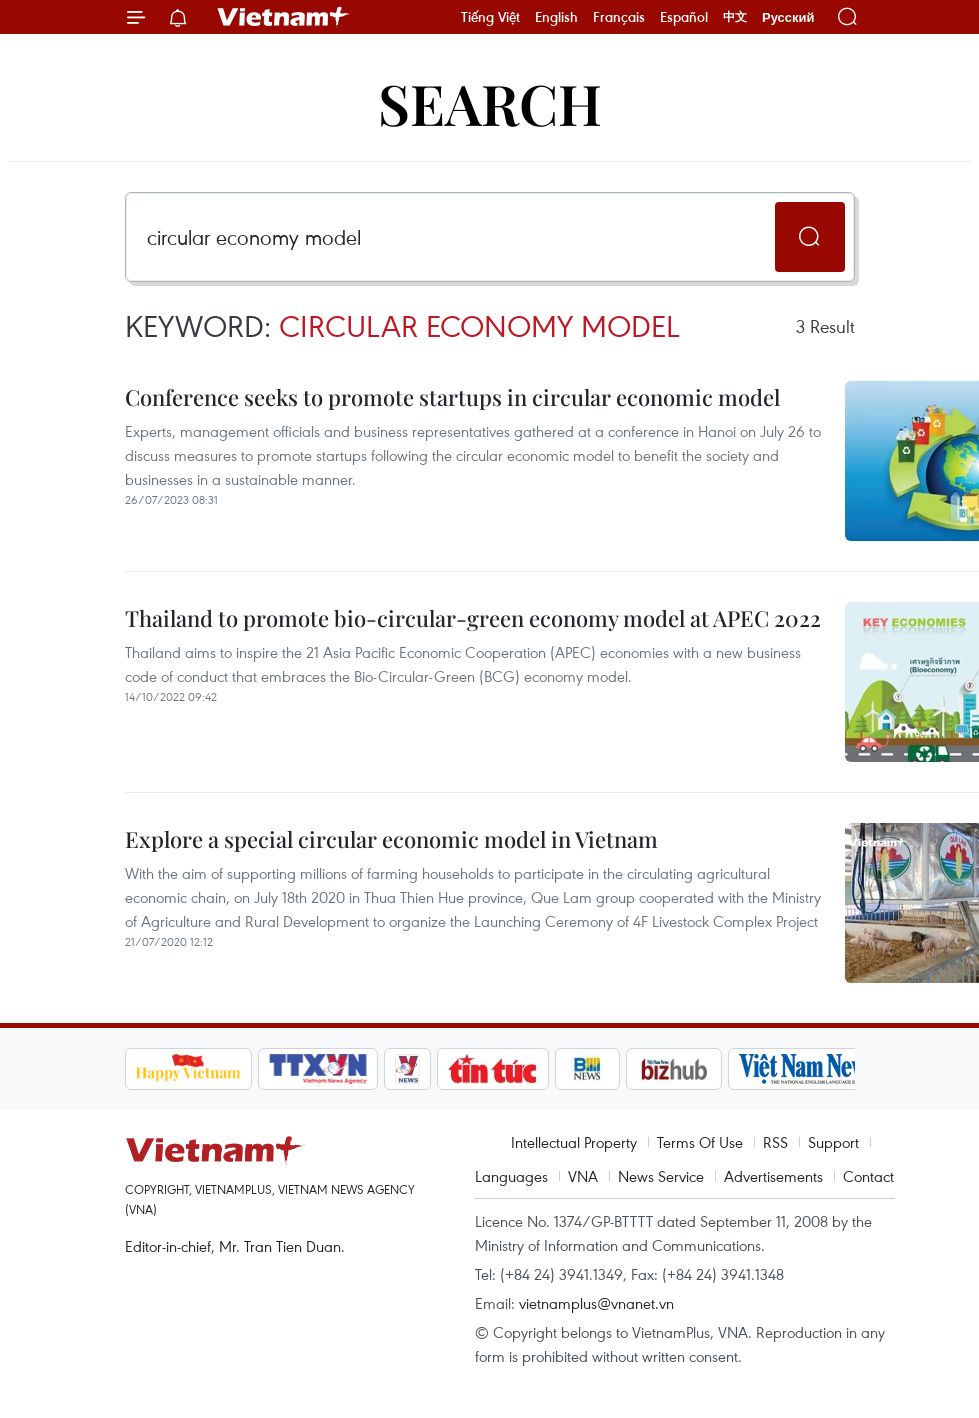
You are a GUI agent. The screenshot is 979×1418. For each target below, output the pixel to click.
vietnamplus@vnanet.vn (596, 1303)
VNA (583, 1176)
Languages (511, 1176)
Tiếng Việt (490, 17)
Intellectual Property (574, 1142)
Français (619, 17)
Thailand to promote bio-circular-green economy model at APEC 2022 (473, 618)
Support (833, 1142)
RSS (775, 1142)
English (556, 17)
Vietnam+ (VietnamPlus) (284, 17)
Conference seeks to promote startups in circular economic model (452, 397)
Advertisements (773, 1176)
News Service (661, 1176)
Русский (788, 17)
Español (684, 17)
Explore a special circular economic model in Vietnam (391, 839)
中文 (735, 17)
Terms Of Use (700, 1142)
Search (490, 102)
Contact (868, 1176)
